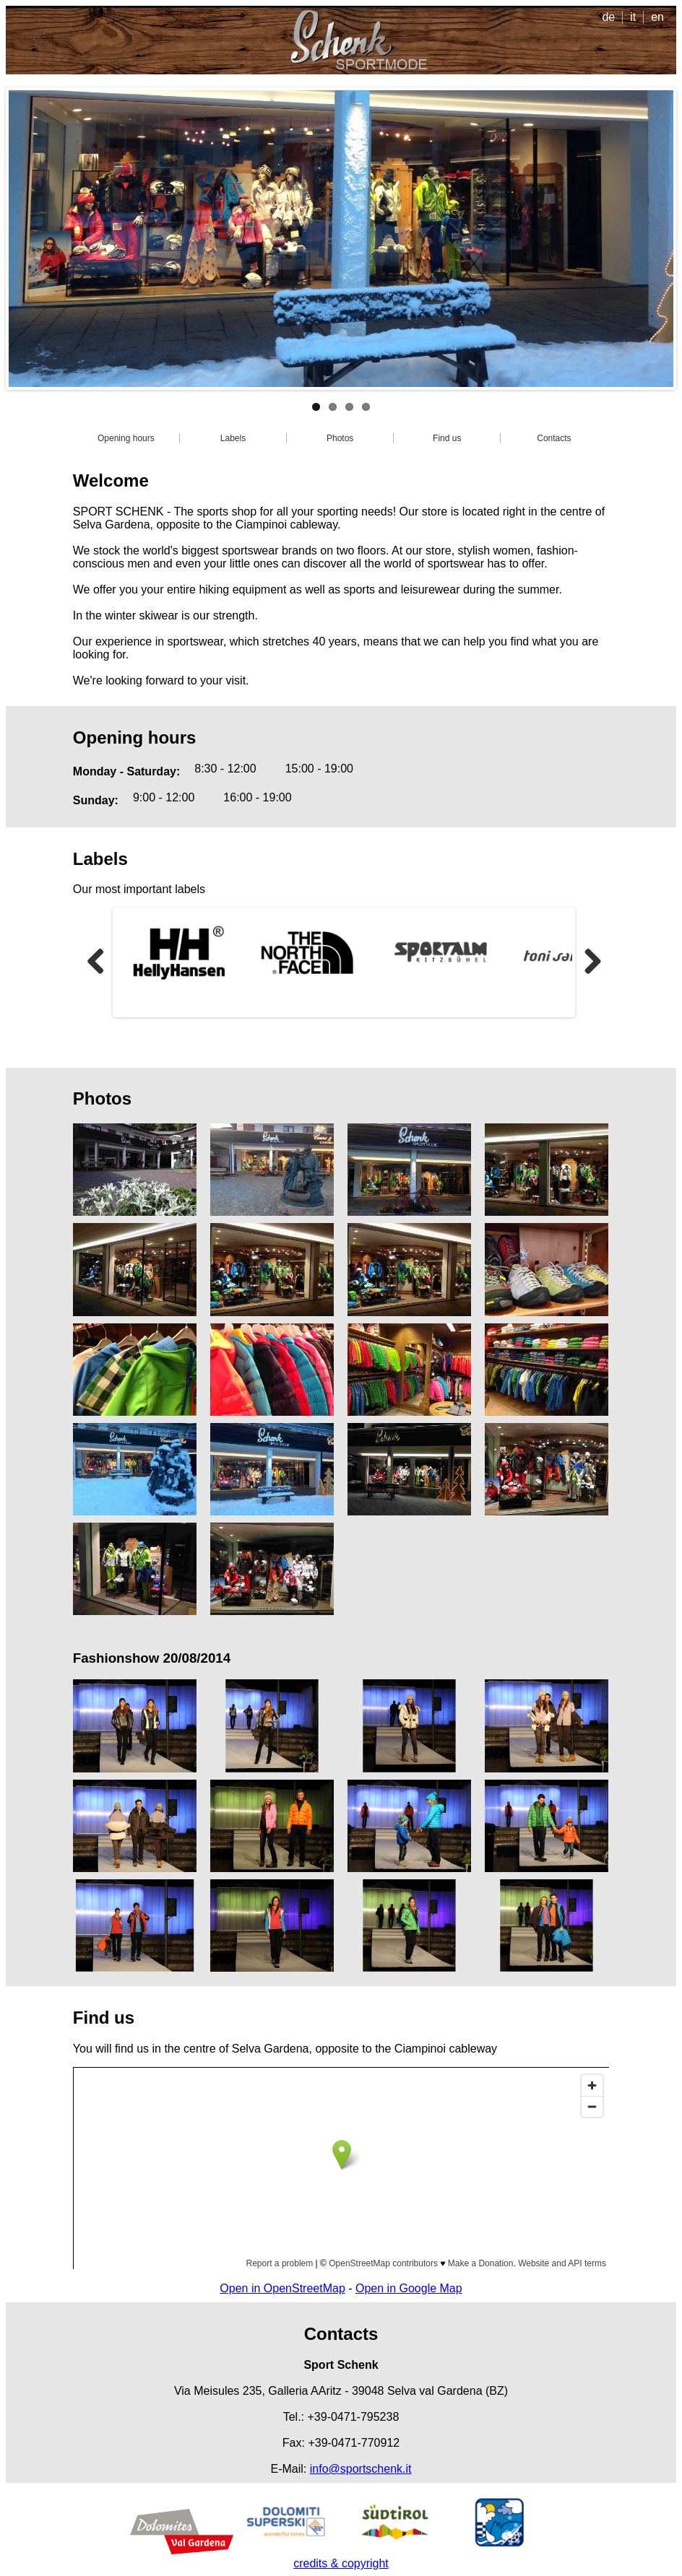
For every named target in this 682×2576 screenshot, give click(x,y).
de (608, 17)
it (633, 17)
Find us (447, 438)
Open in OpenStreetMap (282, 2288)
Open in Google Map (408, 2288)
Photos (340, 438)
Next (597, 962)
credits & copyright (341, 2563)
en (657, 17)
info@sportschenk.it (361, 2469)
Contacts (554, 438)
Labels (233, 438)
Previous (101, 962)
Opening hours (126, 438)
